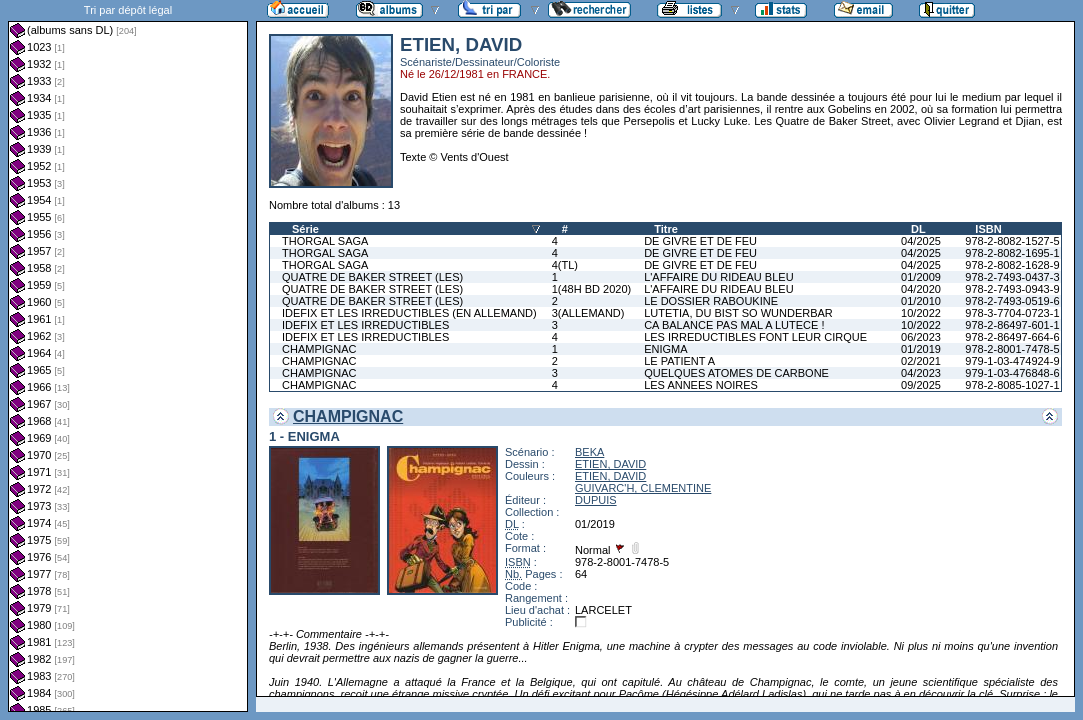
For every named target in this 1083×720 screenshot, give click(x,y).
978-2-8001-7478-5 (1012, 349)
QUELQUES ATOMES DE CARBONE (736, 373)
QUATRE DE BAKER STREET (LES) (372, 277)
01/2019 (921, 349)
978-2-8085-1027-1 (1012, 385)
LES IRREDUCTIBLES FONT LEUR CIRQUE (755, 337)
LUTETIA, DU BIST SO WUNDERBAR (738, 313)
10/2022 (921, 313)
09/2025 (921, 385)
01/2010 (921, 301)
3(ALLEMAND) (588, 313)
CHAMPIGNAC (319, 349)
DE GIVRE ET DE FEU (700, 241)
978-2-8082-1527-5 (1012, 241)
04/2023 (921, 373)
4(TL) (565, 265)
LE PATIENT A (679, 361)
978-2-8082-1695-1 (1012, 253)
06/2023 (921, 337)
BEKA (589, 452)
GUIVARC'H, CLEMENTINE (643, 488)
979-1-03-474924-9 (1012, 361)
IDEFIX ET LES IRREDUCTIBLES (365, 325)
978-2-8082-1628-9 (1012, 265)
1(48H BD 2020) (592, 289)
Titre (666, 229)
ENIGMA (665, 349)
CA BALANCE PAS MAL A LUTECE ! (734, 325)
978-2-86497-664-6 (1012, 337)
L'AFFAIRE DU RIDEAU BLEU (718, 277)
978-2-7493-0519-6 (1012, 301)
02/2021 (921, 361)
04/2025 (921, 241)
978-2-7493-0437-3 (1012, 277)
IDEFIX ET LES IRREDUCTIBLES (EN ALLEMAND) (409, 313)
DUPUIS (596, 500)
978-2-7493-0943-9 (1012, 289)
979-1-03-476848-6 (1012, 373)
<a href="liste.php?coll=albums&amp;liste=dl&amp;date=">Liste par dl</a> (128, 356)
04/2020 (921, 289)
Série (305, 229)
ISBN (988, 229)
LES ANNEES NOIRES (701, 385)
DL (918, 229)
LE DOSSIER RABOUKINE (711, 301)
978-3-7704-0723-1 (1012, 313)
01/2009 (921, 277)
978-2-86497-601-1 (1012, 325)
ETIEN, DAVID (610, 464)
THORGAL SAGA (325, 241)
